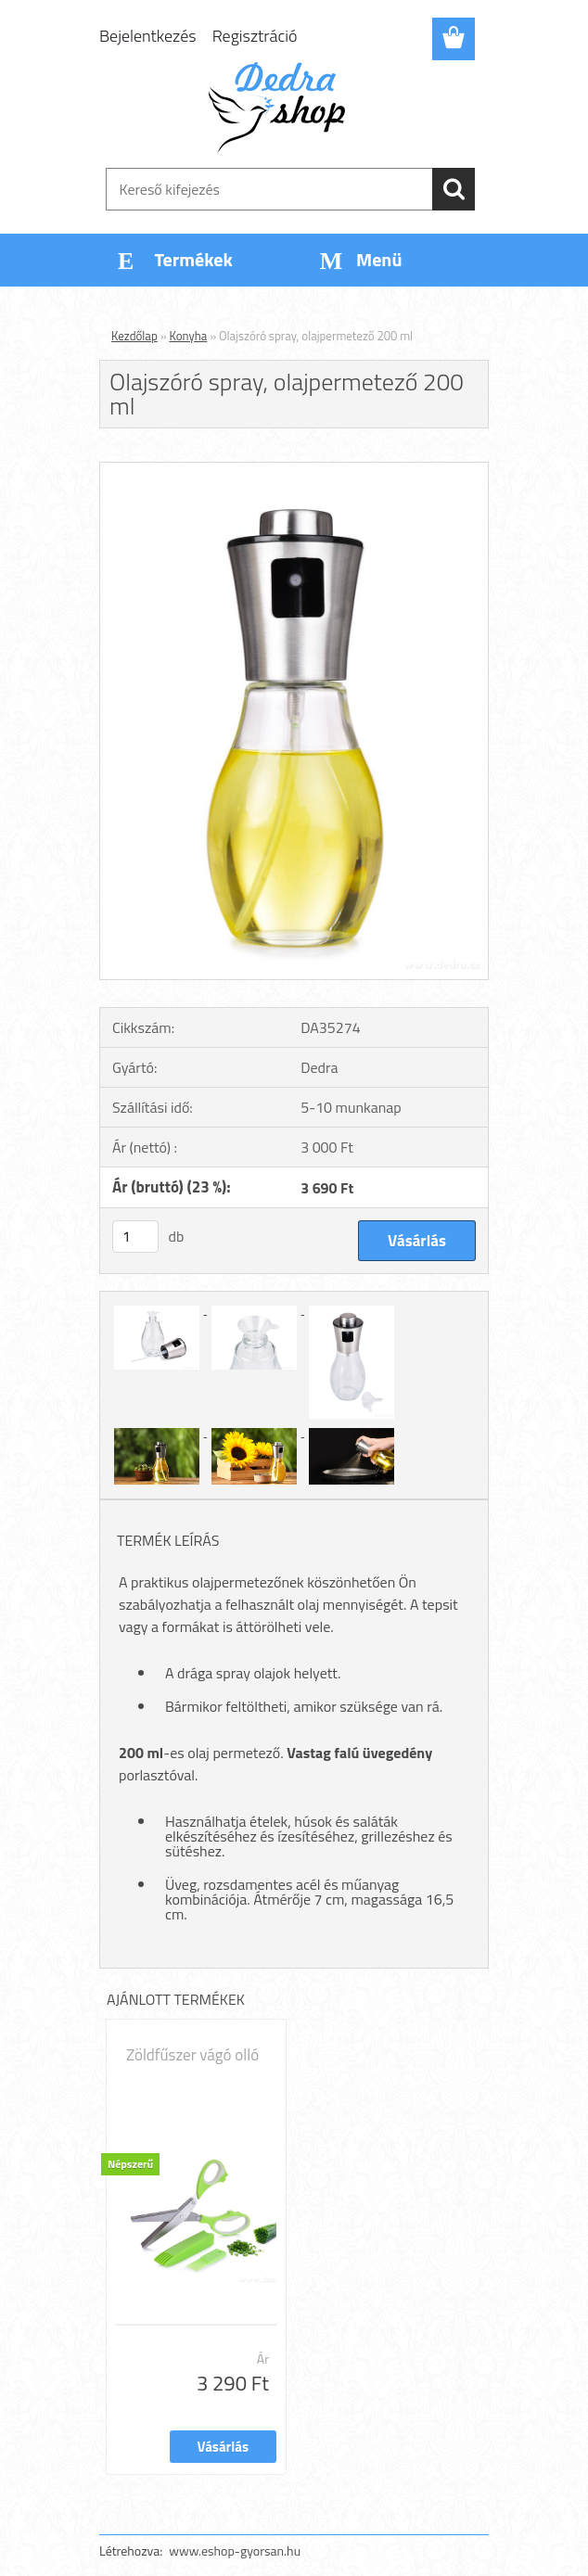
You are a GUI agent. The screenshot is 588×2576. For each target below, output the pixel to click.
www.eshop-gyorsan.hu (234, 2550)
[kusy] (135, 1236)
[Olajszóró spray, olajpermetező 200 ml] (294, 470)
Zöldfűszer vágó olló (192, 2055)
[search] (453, 189)
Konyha (189, 335)
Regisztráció (255, 35)
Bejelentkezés (148, 35)
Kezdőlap (134, 335)
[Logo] (282, 107)
